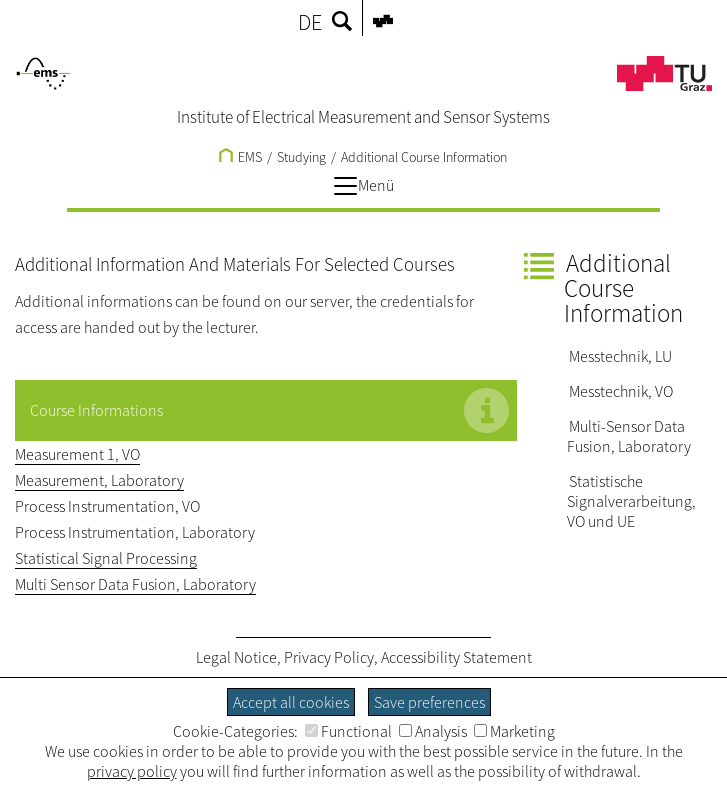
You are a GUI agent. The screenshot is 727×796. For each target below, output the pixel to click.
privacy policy (132, 771)
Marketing (514, 731)
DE (310, 22)
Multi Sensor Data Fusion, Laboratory (135, 584)
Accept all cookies (291, 702)
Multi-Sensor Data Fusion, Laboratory (629, 436)
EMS (240, 157)
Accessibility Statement (456, 657)
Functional (348, 731)
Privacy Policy (329, 657)
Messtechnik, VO (621, 391)
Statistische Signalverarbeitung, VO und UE (631, 501)
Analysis (433, 731)
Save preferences (429, 702)
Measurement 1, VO (77, 454)
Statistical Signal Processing (106, 558)
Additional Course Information (424, 157)
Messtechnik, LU (620, 356)
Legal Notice (236, 657)
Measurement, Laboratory (99, 480)
